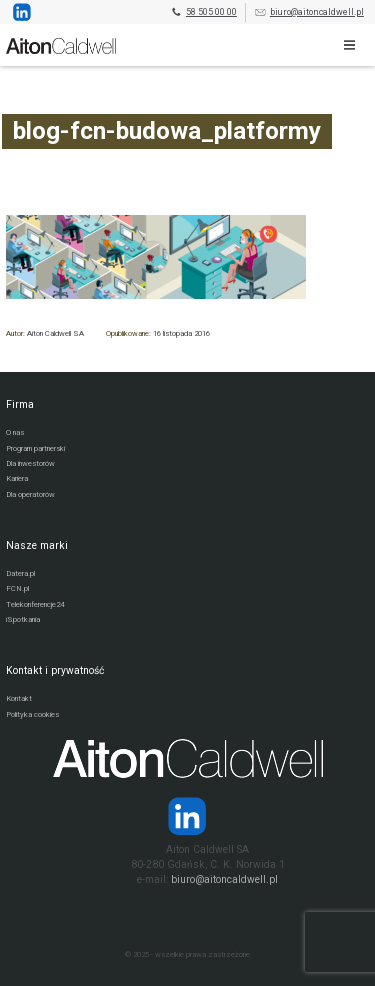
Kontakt (19, 698)
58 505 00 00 (203, 12)
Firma (20, 404)
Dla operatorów (30, 494)
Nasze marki (37, 545)
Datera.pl (20, 573)
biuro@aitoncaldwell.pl (309, 12)
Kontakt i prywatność (55, 670)
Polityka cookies (32, 714)
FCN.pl (17, 588)
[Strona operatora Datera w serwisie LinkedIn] (187, 816)
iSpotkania (23, 619)
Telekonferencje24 (35, 604)
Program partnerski (35, 448)
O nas (15, 432)
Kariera (17, 478)
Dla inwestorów (30, 463)
